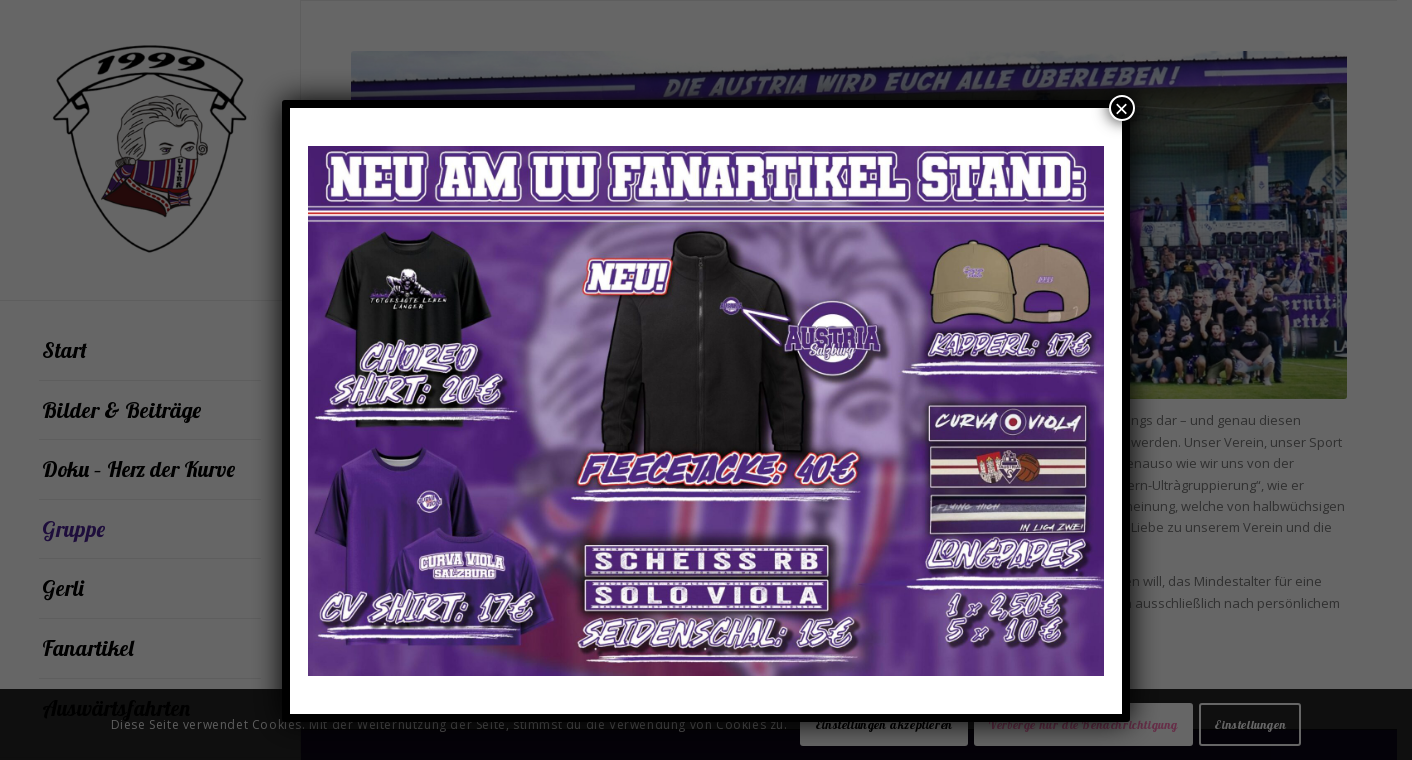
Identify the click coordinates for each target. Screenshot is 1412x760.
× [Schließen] (1122, 108)
